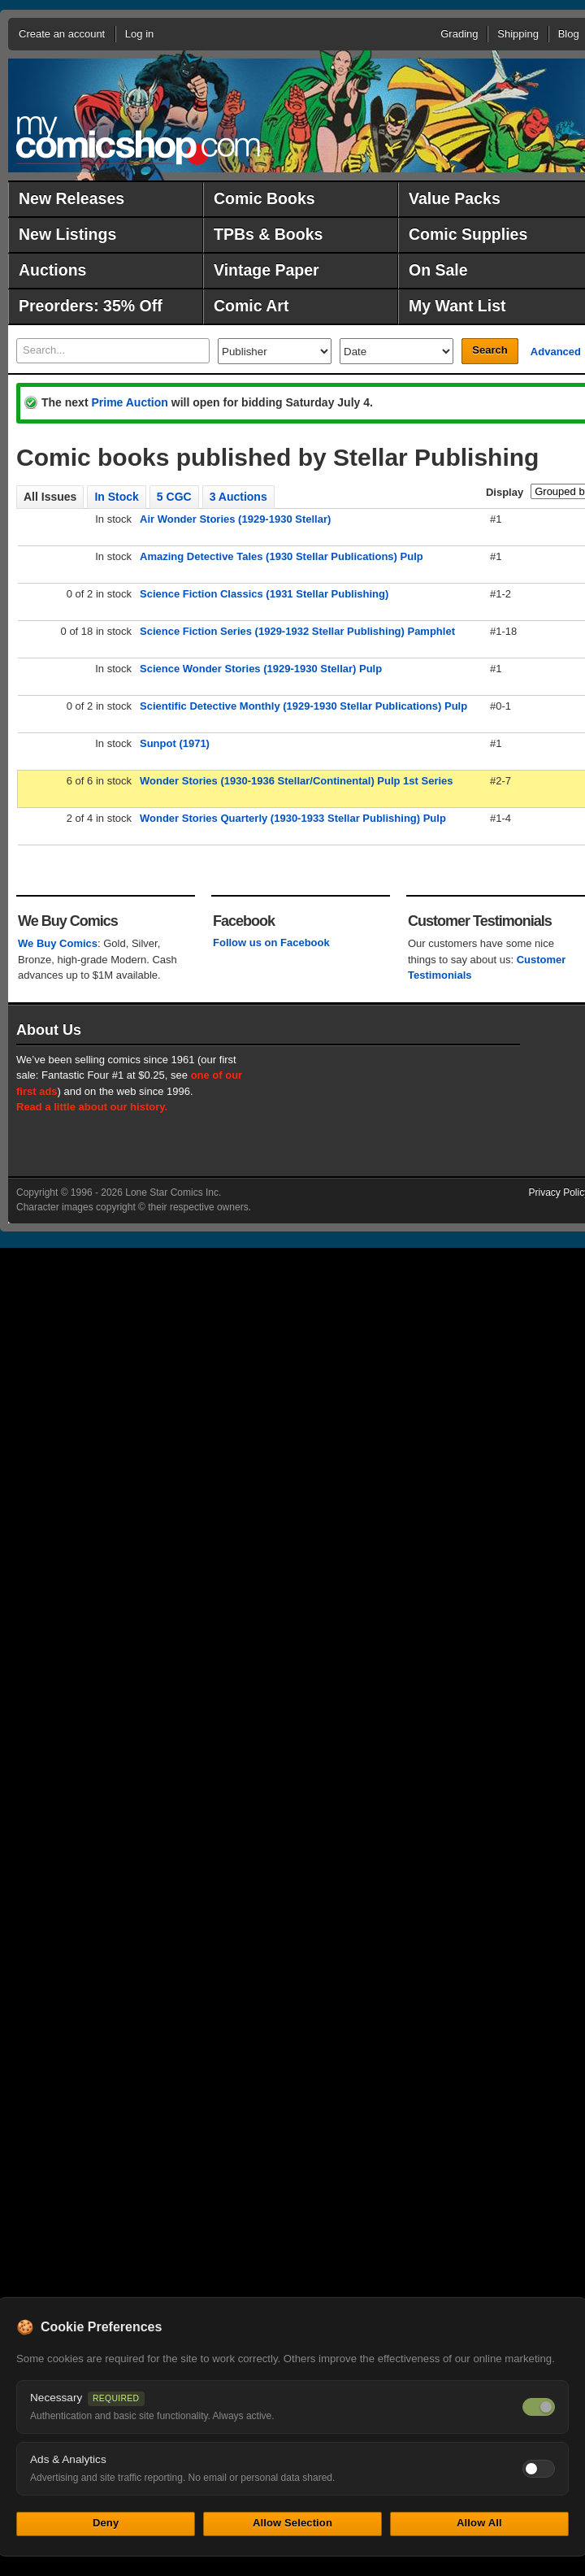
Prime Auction (129, 402)
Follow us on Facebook (271, 942)
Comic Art (251, 306)
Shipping (518, 34)
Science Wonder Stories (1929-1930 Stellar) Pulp (261, 668)
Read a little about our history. (91, 1107)
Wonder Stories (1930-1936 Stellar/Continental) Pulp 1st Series (296, 781)
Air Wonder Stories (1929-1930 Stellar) (235, 519)
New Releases (71, 198)
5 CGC (174, 496)
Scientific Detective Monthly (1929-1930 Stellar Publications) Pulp (303, 706)
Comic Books (264, 198)
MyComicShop (138, 140)
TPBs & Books (268, 234)
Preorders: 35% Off (90, 306)
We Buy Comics (58, 943)
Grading (459, 34)
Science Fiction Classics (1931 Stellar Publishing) (264, 594)
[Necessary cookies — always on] (538, 2407)
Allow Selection (292, 2523)
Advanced (556, 351)
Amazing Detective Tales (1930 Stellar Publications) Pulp (281, 556)
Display (504, 492)
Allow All (479, 2523)
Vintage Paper (266, 270)
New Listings (67, 234)
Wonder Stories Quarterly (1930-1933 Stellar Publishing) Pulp (293, 818)
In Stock (116, 496)
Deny (106, 2523)
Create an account (62, 34)
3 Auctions (238, 496)
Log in (139, 34)
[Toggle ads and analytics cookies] (538, 2469)
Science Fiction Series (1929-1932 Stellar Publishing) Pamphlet (297, 631)
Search (489, 350)
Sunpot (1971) (175, 743)
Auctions (52, 270)
